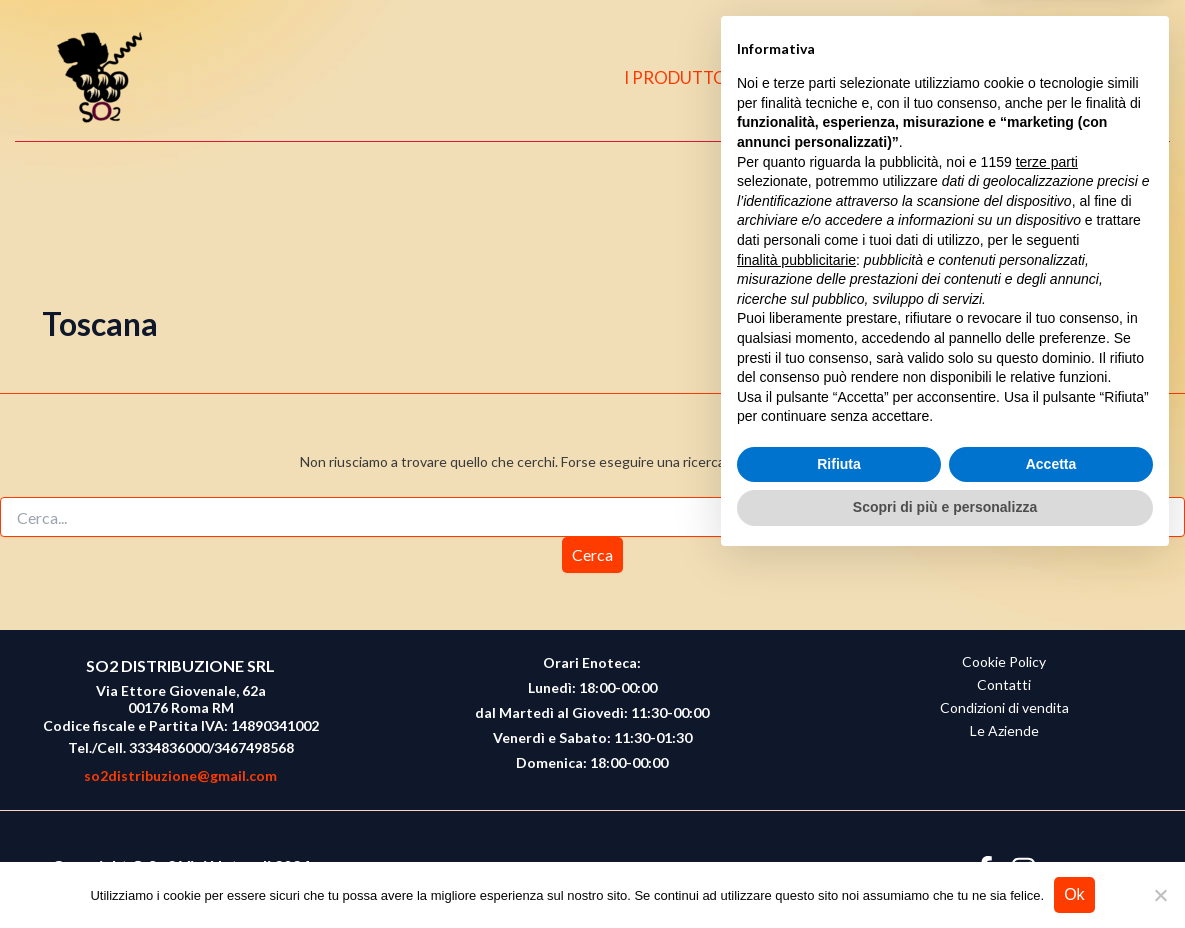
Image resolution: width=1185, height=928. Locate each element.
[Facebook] (1044, 78)
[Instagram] (1083, 78)
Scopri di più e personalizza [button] (945, 873)
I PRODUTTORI (695, 77)
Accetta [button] (1051, 830)
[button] (1126, 78)
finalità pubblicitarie (796, 625)
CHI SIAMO (831, 77)
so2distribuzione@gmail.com (180, 775)
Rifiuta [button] (839, 830)
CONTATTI (950, 77)
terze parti (1047, 528)
